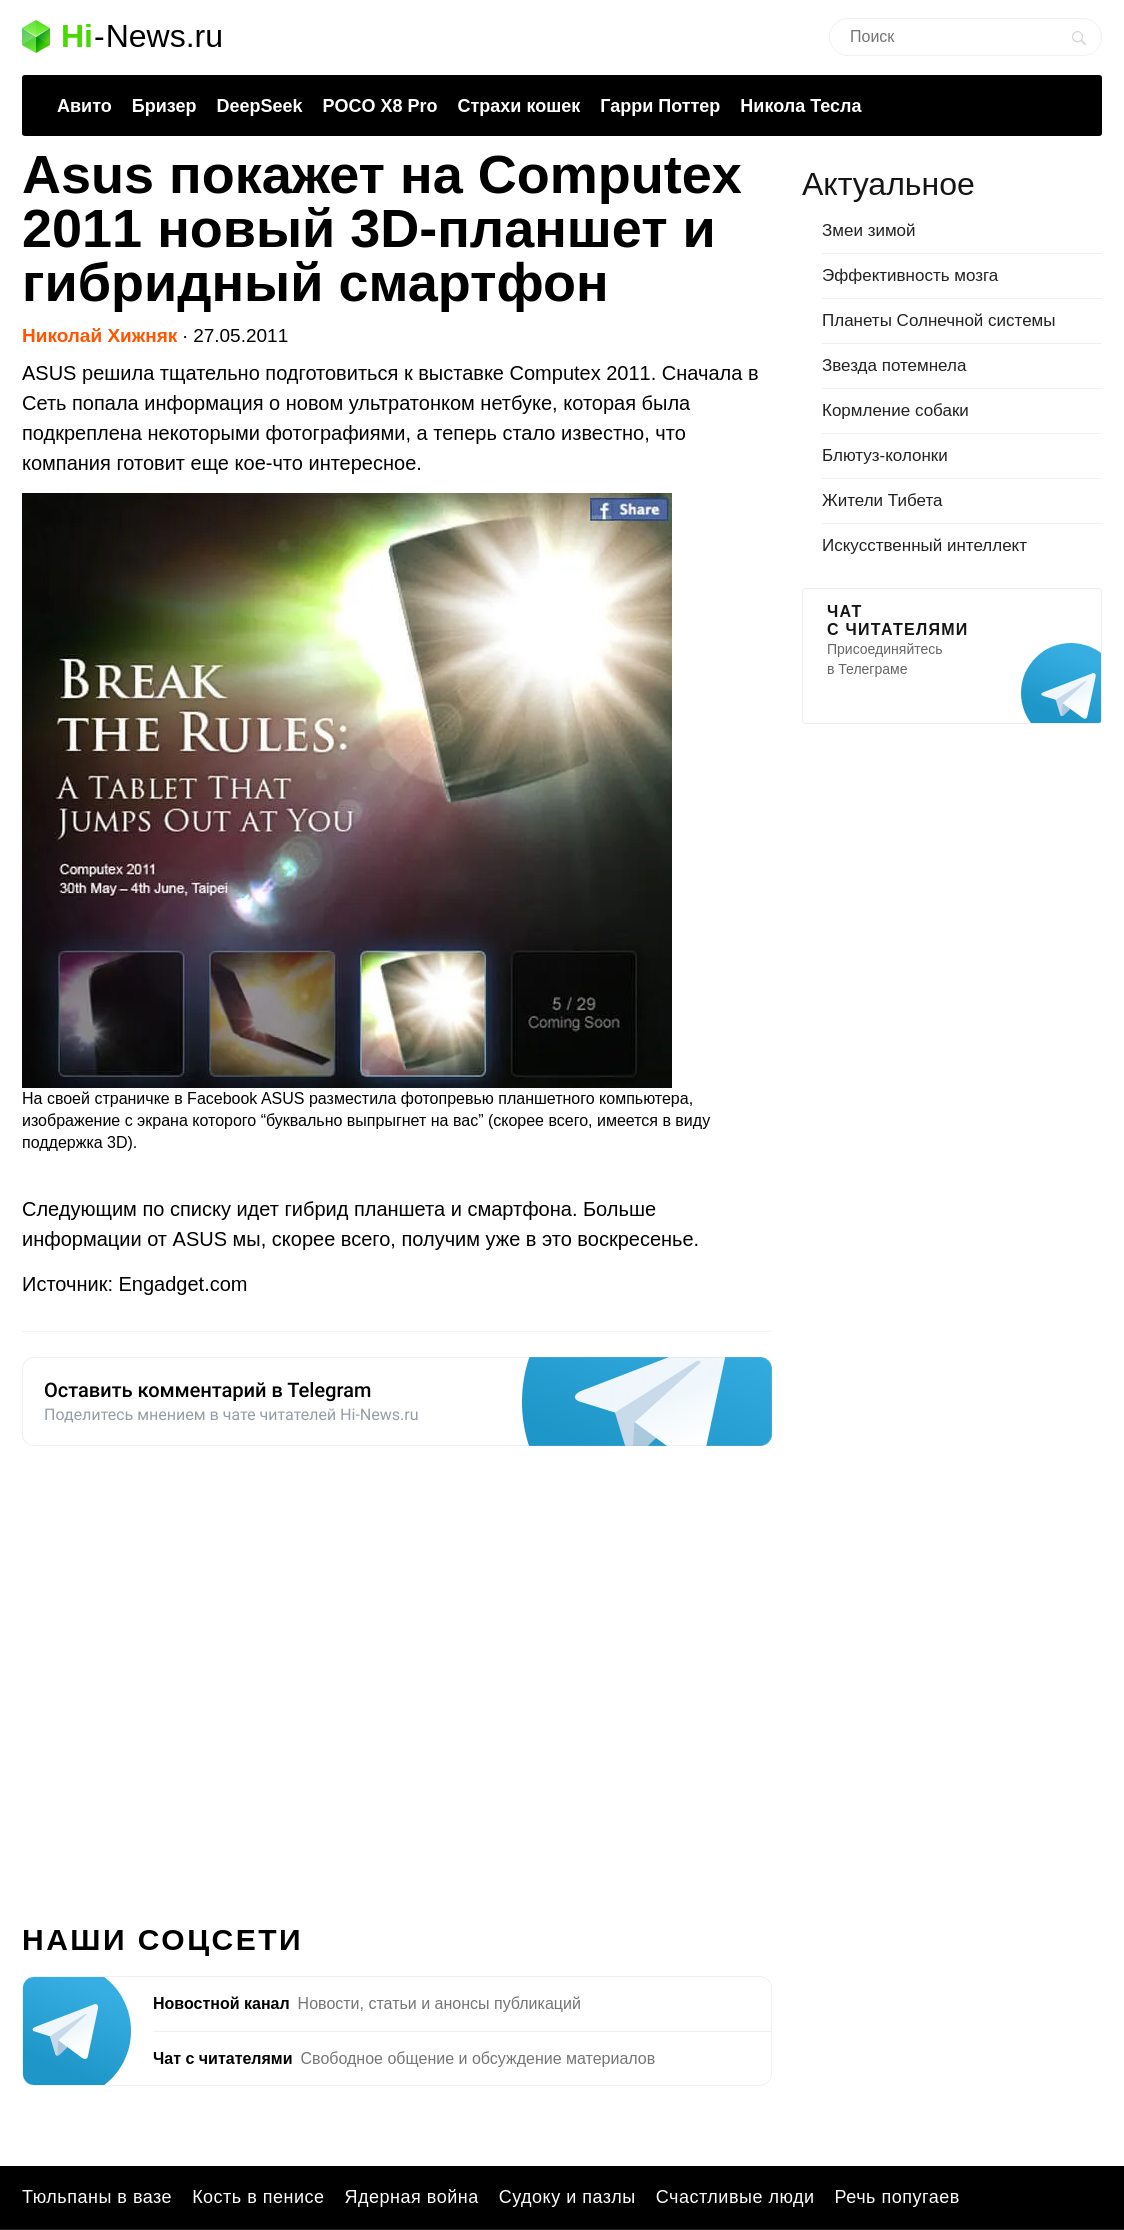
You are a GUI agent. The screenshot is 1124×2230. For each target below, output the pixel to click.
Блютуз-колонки (885, 455)
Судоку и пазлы (567, 2197)
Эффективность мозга (910, 275)
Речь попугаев (897, 2197)
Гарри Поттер (660, 106)
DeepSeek (259, 106)
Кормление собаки (895, 410)
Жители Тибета (882, 500)
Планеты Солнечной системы (939, 320)
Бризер (164, 106)
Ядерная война (412, 2197)
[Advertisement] (397, 1673)
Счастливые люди (735, 2197)
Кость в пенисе (258, 2197)
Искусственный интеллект (924, 545)
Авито (84, 106)
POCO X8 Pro (379, 106)
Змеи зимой (869, 230)
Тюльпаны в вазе (97, 2197)
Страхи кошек (519, 106)
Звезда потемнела (894, 365)
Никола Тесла (800, 106)
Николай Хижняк (99, 335)
